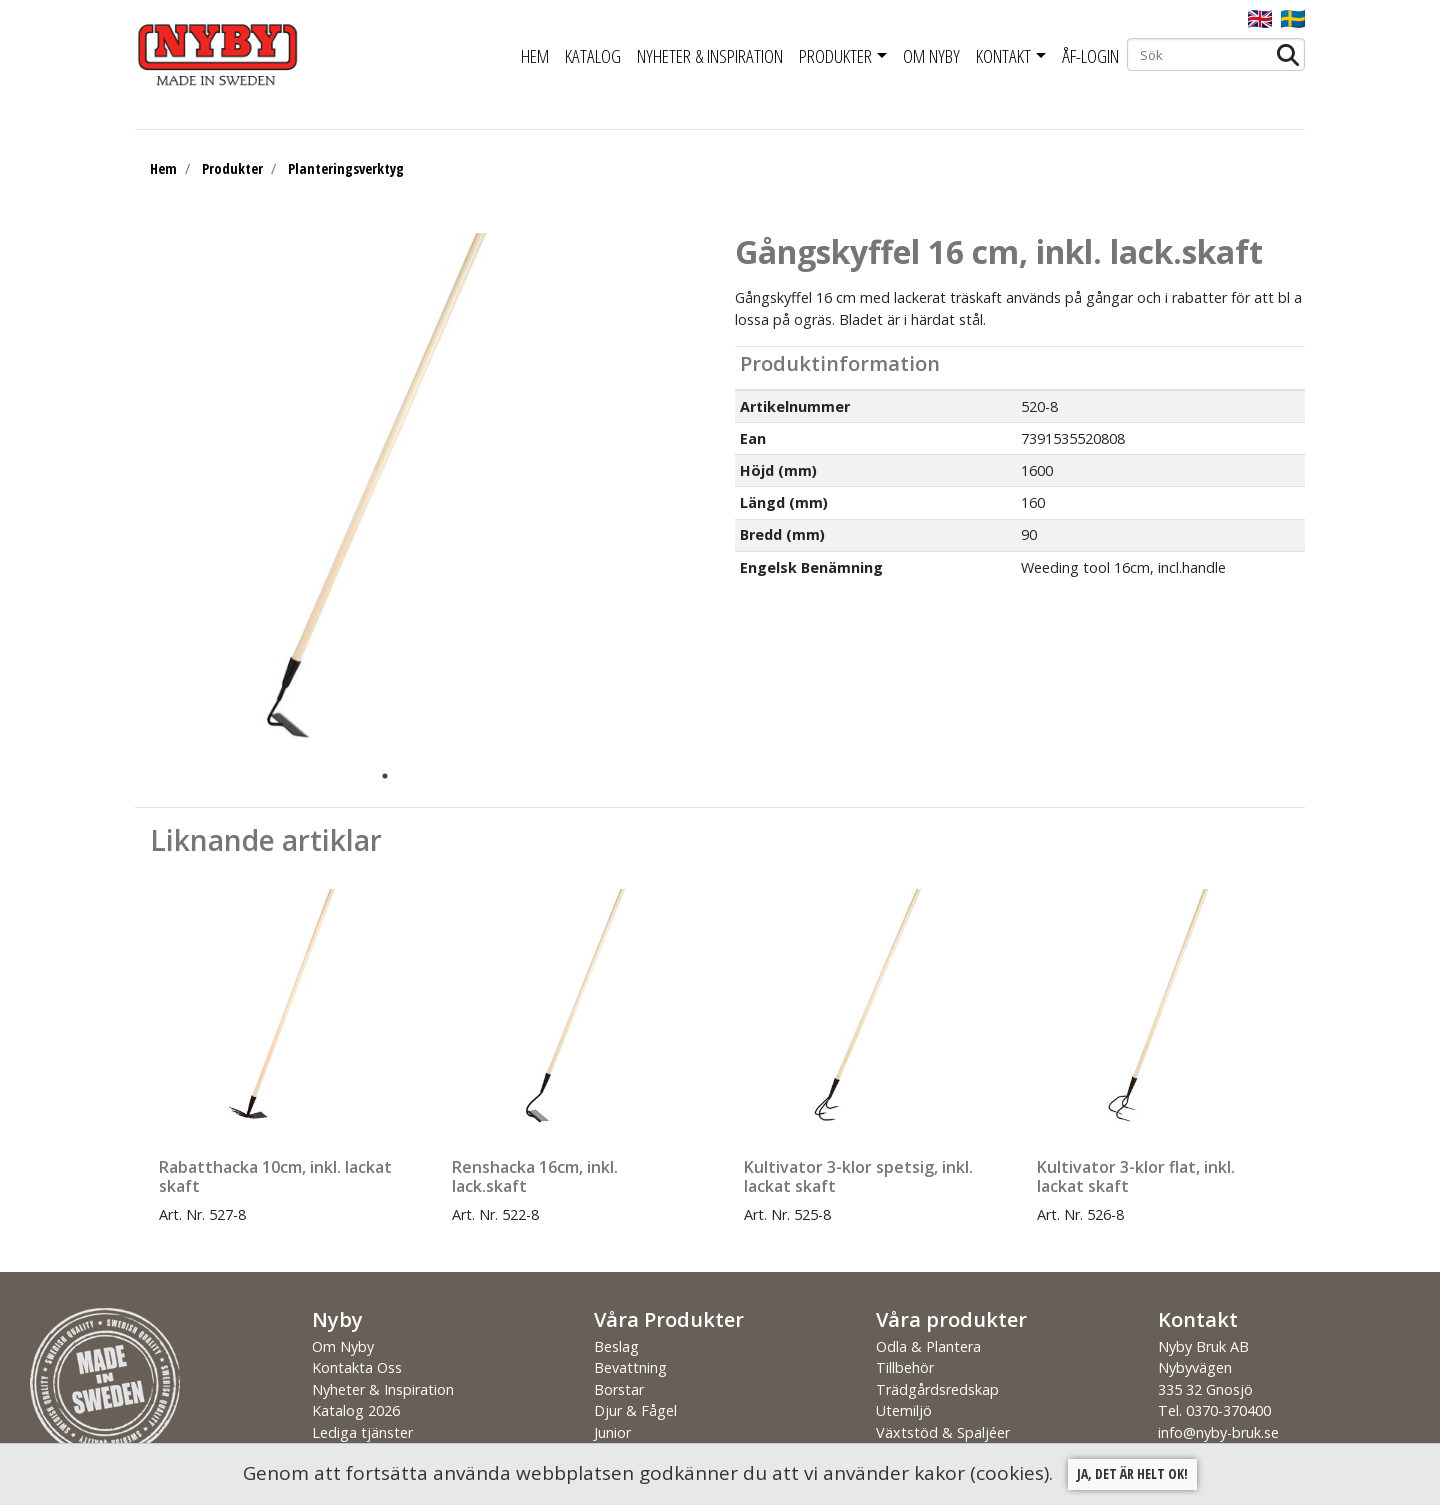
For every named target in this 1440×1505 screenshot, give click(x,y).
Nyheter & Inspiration (710, 56)
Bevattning (630, 1367)
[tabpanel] (370, 497)
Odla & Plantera (928, 1346)
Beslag (616, 1346)
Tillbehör (905, 1367)
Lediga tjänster (362, 1432)
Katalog (593, 56)
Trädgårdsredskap (937, 1389)
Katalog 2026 (356, 1410)
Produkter (835, 56)
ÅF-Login (1090, 56)
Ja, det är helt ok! (1132, 1473)
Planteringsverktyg (346, 168)
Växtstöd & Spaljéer (943, 1432)
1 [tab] (385, 776)
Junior (612, 1432)
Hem (535, 56)
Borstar (619, 1389)
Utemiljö (904, 1410)
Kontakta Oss (357, 1367)
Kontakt (1003, 56)
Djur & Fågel (635, 1410)
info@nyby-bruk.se (1218, 1432)
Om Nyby (931, 56)
